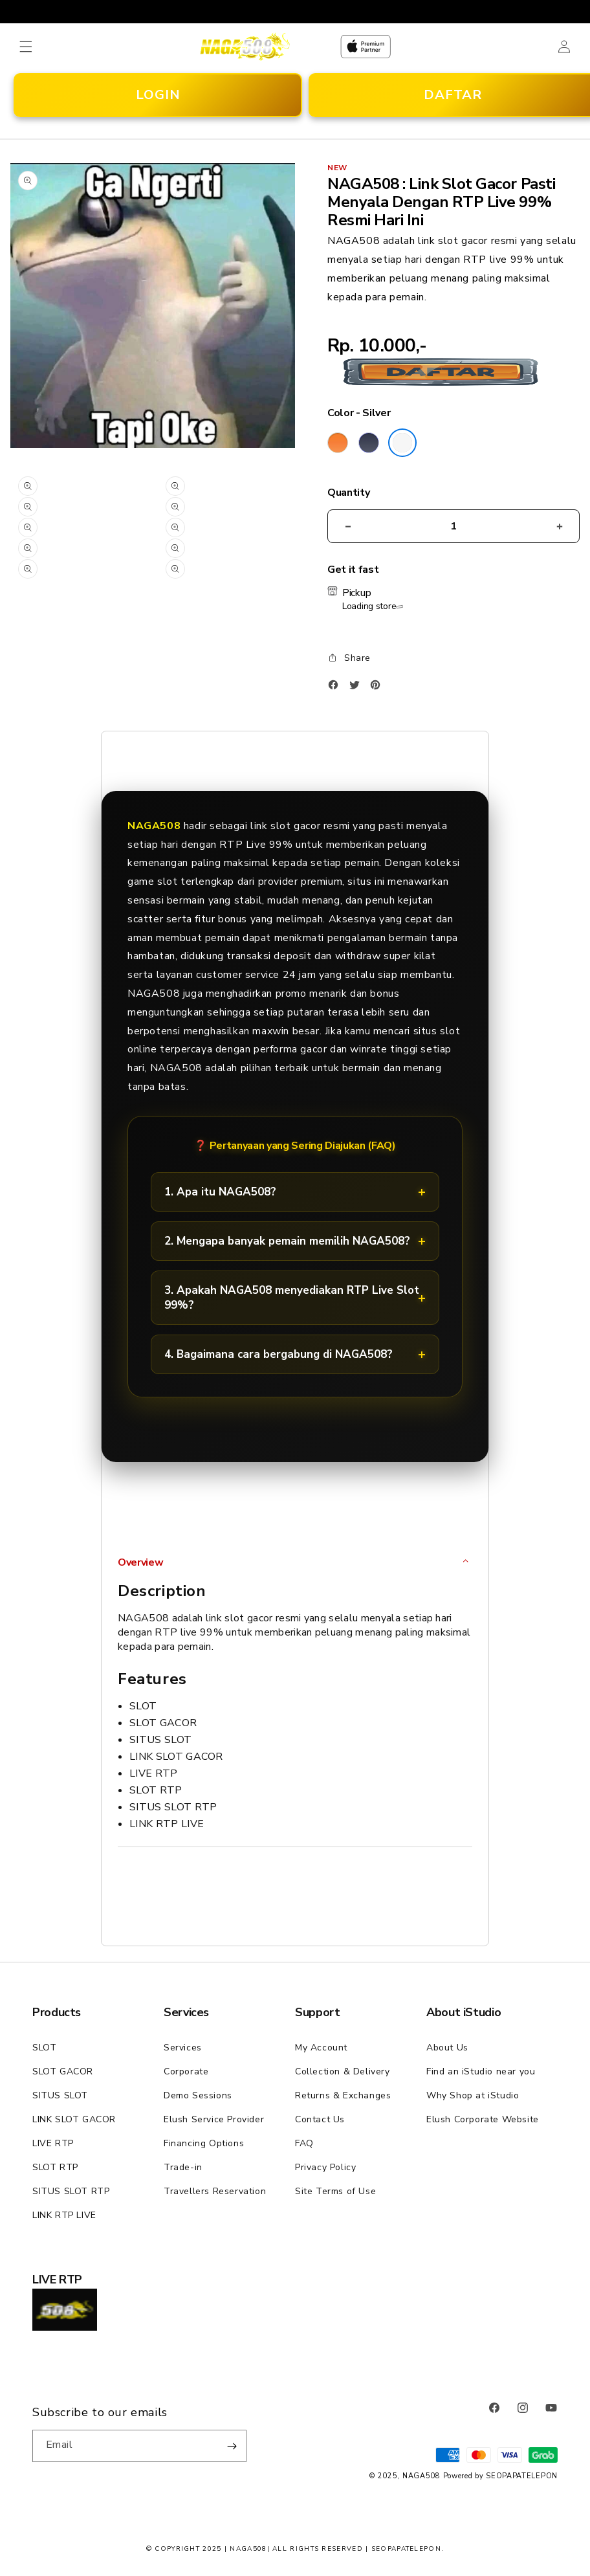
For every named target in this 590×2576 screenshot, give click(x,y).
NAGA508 (421, 2476)
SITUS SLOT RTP (70, 2191)
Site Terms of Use (335, 2191)
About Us (447, 2047)
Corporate (186, 2071)
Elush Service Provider (214, 2119)
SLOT (44, 2047)
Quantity (348, 493)
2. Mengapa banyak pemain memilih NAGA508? (287, 1241)
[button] (25, 46)
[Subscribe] (231, 2446)
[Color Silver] (402, 443)
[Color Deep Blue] (368, 442)
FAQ (304, 2143)
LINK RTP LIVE (64, 2215)
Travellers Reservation (215, 2191)
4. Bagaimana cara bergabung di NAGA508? (278, 1354)
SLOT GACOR (62, 2071)
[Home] (245, 46)
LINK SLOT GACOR (74, 2119)
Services (183, 2047)
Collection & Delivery (342, 2071)
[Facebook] (336, 687)
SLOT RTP (55, 2167)
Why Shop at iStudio (472, 2095)
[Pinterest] (378, 687)
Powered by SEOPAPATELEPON (500, 2476)
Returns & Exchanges (343, 2095)
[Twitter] (358, 687)
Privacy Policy (325, 2167)
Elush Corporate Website (482, 2119)
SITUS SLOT (60, 2095)
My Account (321, 2047)
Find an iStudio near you (480, 2071)
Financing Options (204, 2143)
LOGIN (158, 95)
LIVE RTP (53, 2143)
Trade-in (183, 2167)
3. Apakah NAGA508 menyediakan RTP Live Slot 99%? (291, 1298)
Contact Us (320, 2119)
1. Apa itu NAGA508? (220, 1191)
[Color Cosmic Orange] (337, 442)
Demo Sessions (198, 2095)
